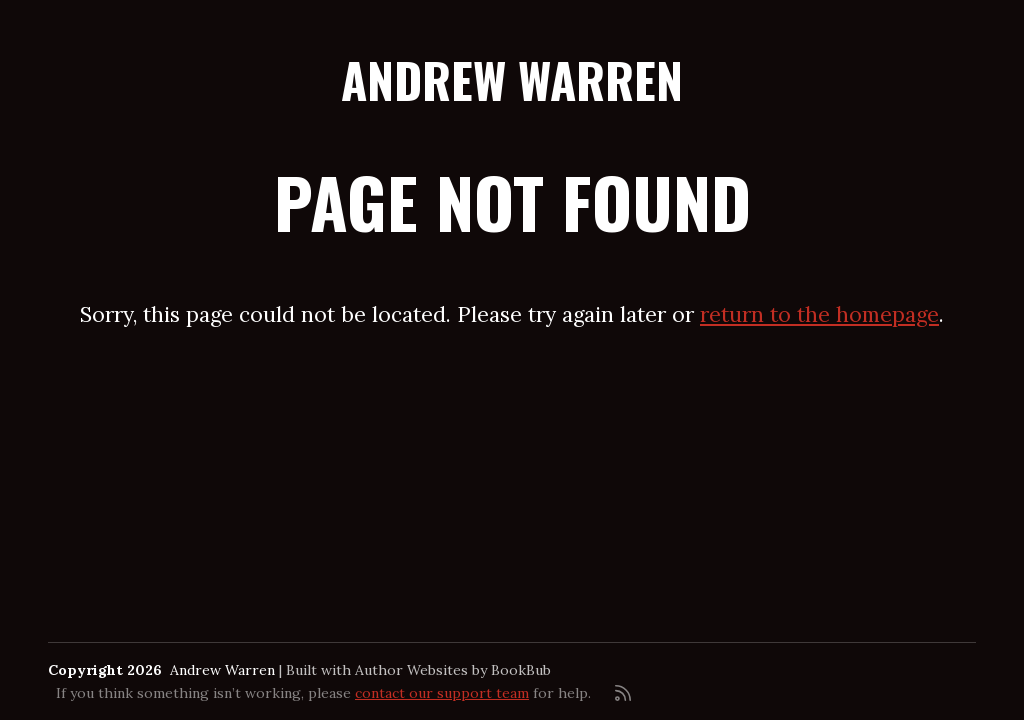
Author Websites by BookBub (453, 670)
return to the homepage (819, 314)
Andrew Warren (512, 79)
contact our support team (442, 693)
